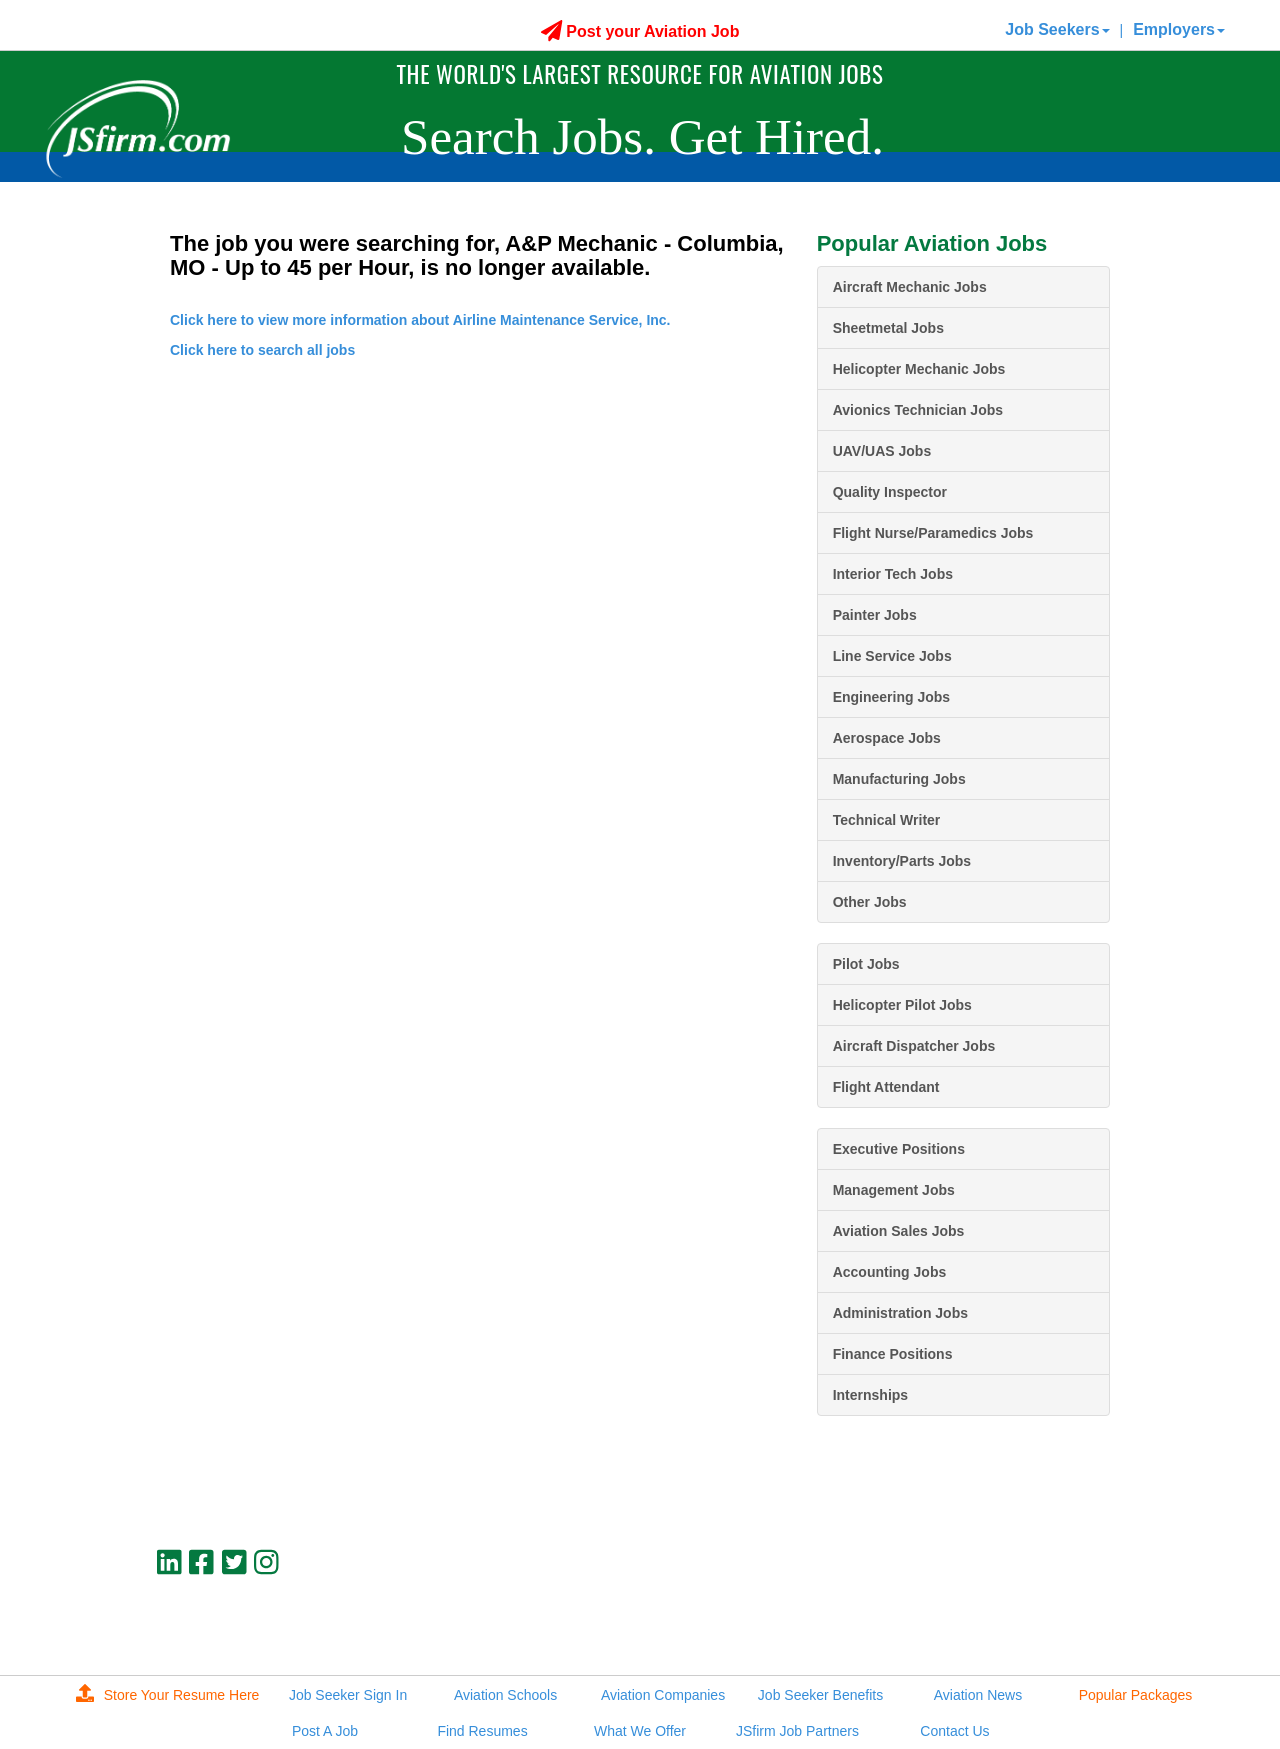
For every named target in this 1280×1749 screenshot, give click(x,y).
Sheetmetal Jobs (888, 328)
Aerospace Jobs (887, 738)
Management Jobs (894, 1190)
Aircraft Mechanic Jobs (910, 287)
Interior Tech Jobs (893, 574)
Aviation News (978, 1695)
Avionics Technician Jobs (918, 410)
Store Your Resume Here (168, 1695)
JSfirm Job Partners (797, 1731)
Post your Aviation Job (640, 31)
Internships (870, 1395)
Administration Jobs (900, 1313)
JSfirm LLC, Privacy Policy (1043, 1630)
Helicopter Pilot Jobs (902, 1005)
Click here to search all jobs (262, 350)
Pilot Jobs (866, 964)
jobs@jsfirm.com (1073, 1613)
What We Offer (640, 1731)
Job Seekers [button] (1057, 29)
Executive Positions (899, 1149)
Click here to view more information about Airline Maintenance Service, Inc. (420, 320)
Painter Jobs (875, 615)
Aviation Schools (505, 1695)
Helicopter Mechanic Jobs (919, 369)
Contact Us (954, 1731)
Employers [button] (1179, 29)
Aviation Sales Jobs (899, 1231)
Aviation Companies (663, 1695)
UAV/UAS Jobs (882, 451)
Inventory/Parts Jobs (902, 861)
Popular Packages (1136, 1695)
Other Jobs (870, 902)
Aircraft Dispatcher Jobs (914, 1046)
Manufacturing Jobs (899, 779)
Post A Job (325, 1731)
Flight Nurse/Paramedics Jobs (933, 533)
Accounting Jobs (890, 1272)
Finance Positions (893, 1354)
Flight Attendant (886, 1087)
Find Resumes (482, 1731)
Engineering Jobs (891, 697)
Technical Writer (887, 820)
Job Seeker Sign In (348, 1695)
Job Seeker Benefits (820, 1695)
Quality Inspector (890, 492)
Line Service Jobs (892, 656)
